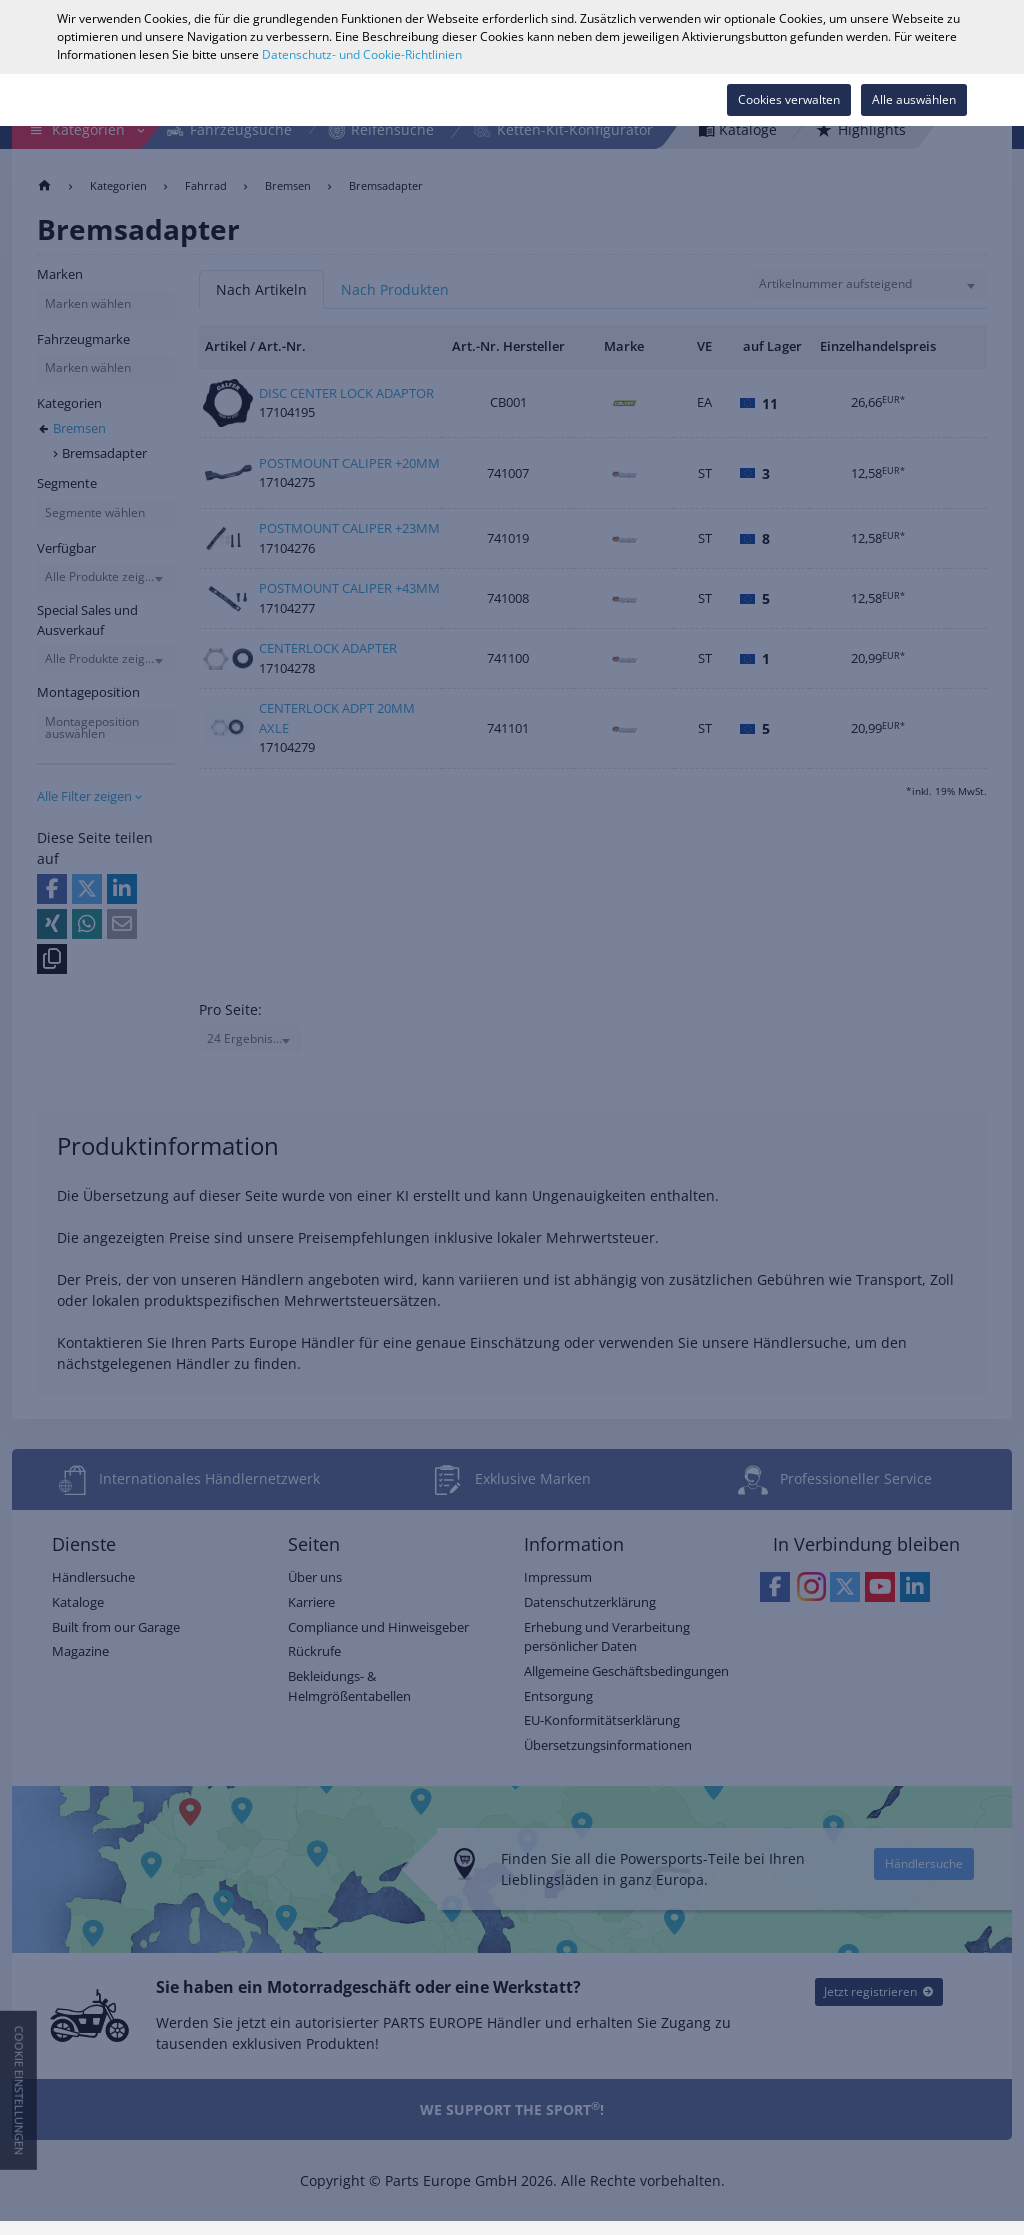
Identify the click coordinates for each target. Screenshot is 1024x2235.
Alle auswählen (914, 99)
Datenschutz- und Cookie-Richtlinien (362, 54)
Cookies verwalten (789, 99)
